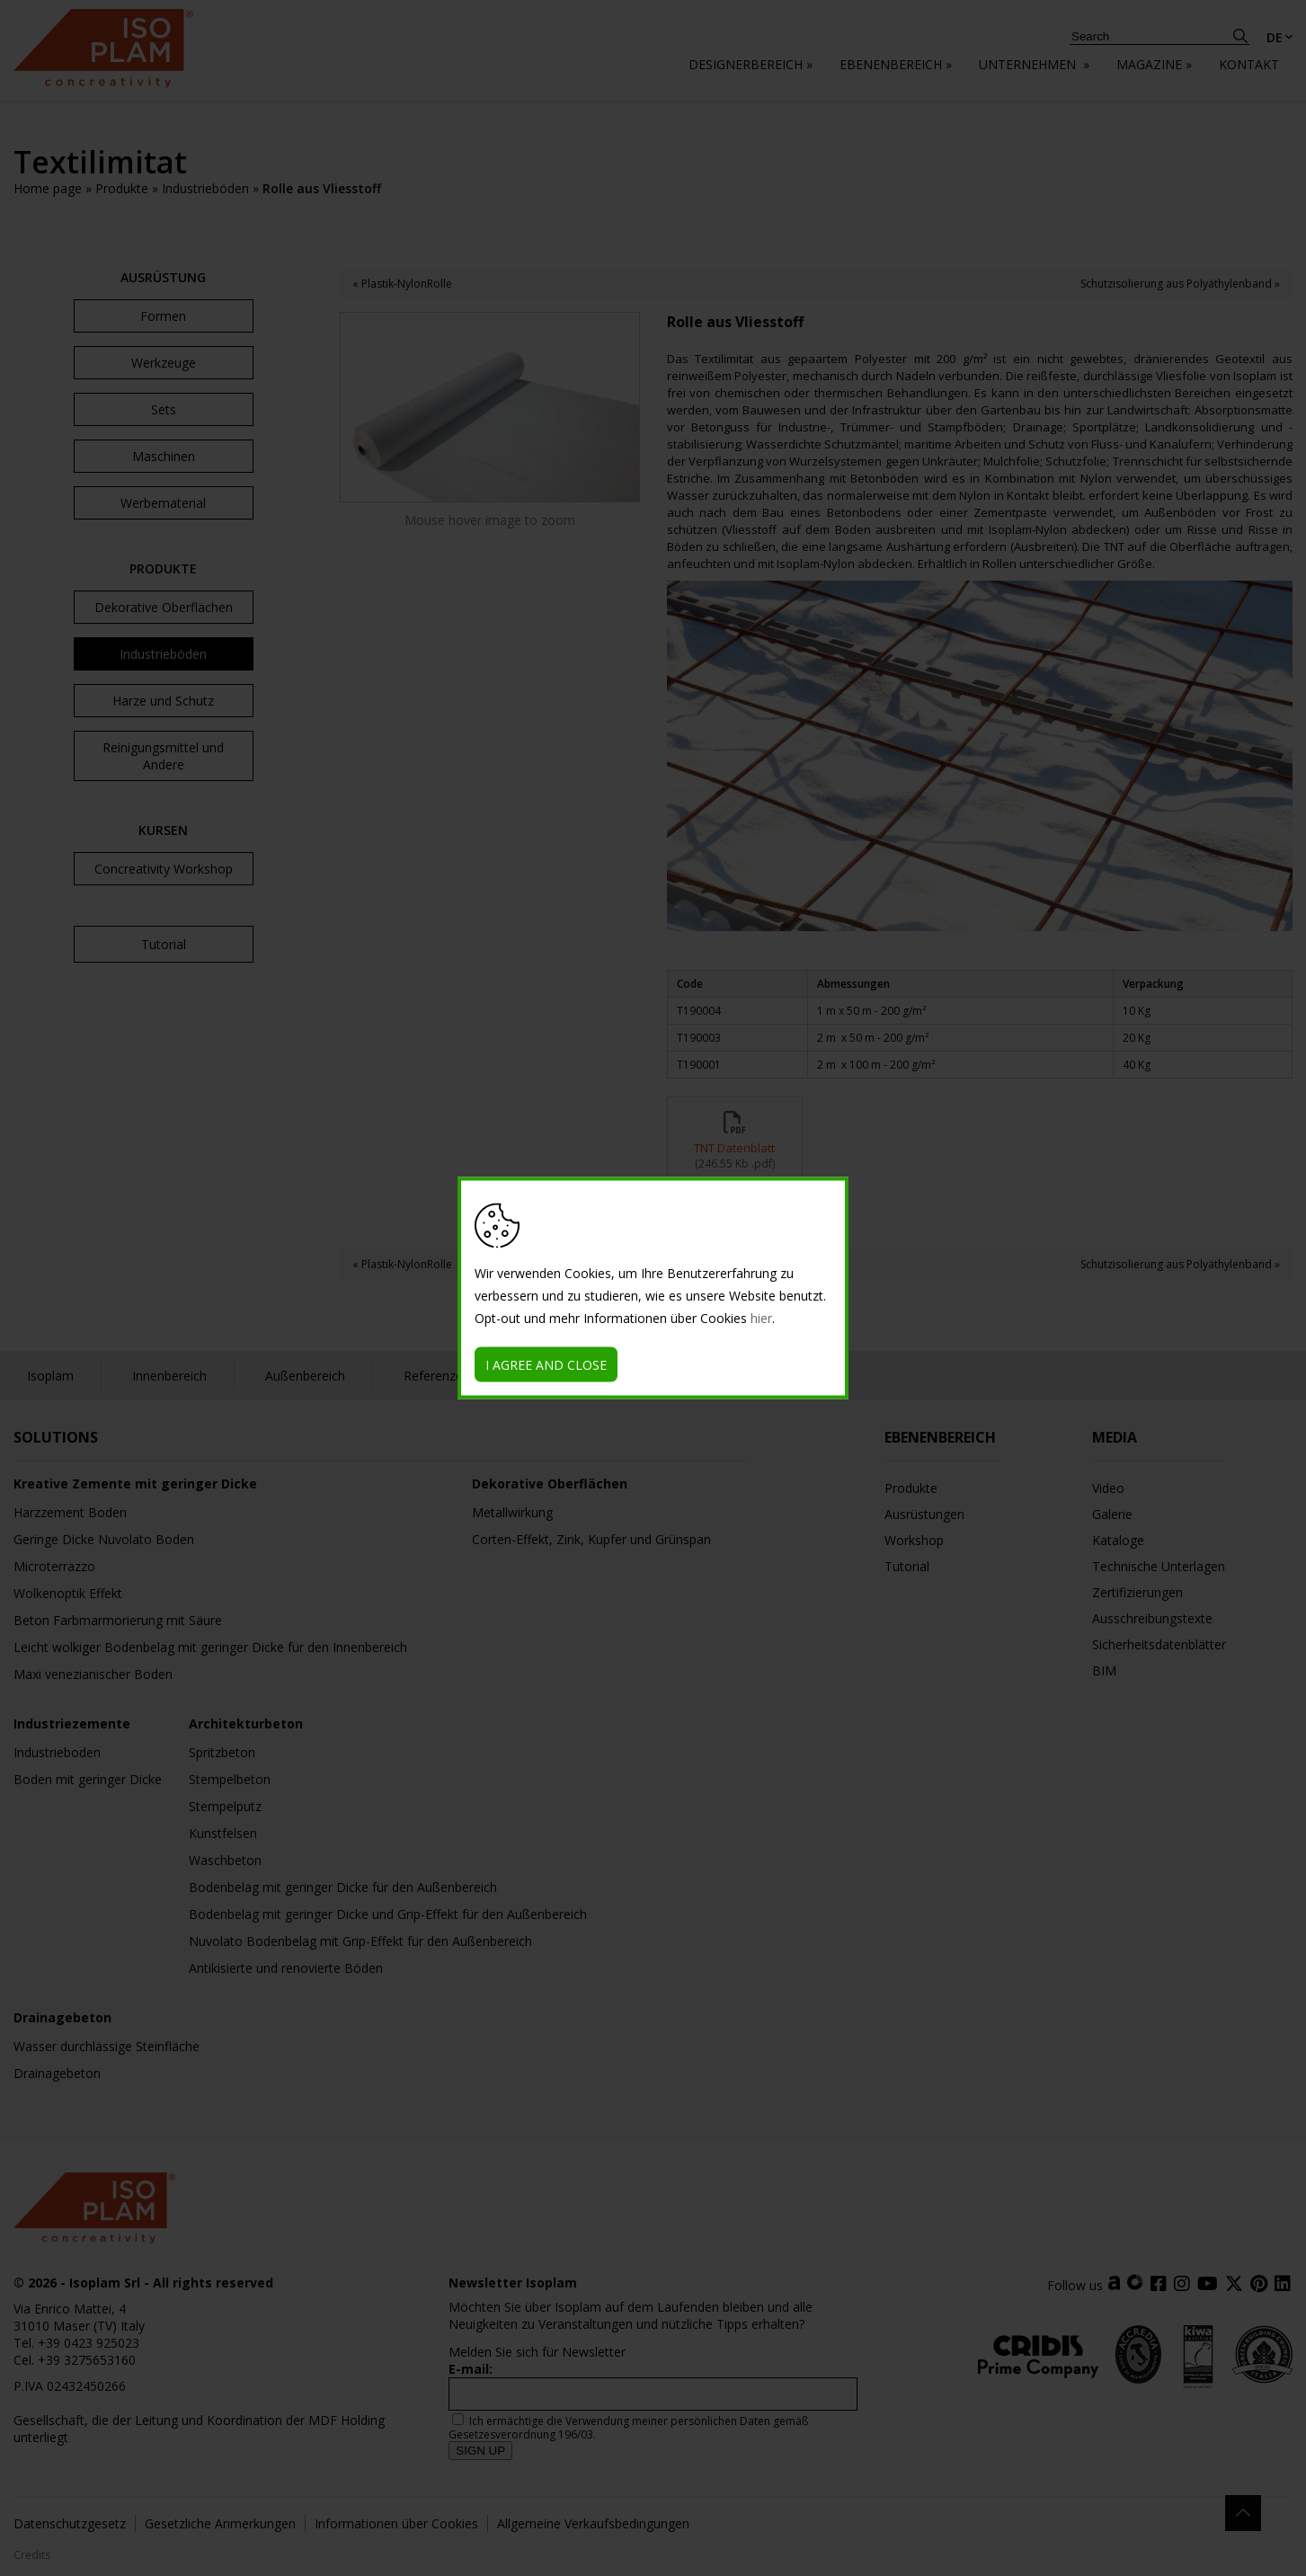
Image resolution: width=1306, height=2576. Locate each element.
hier (761, 1318)
